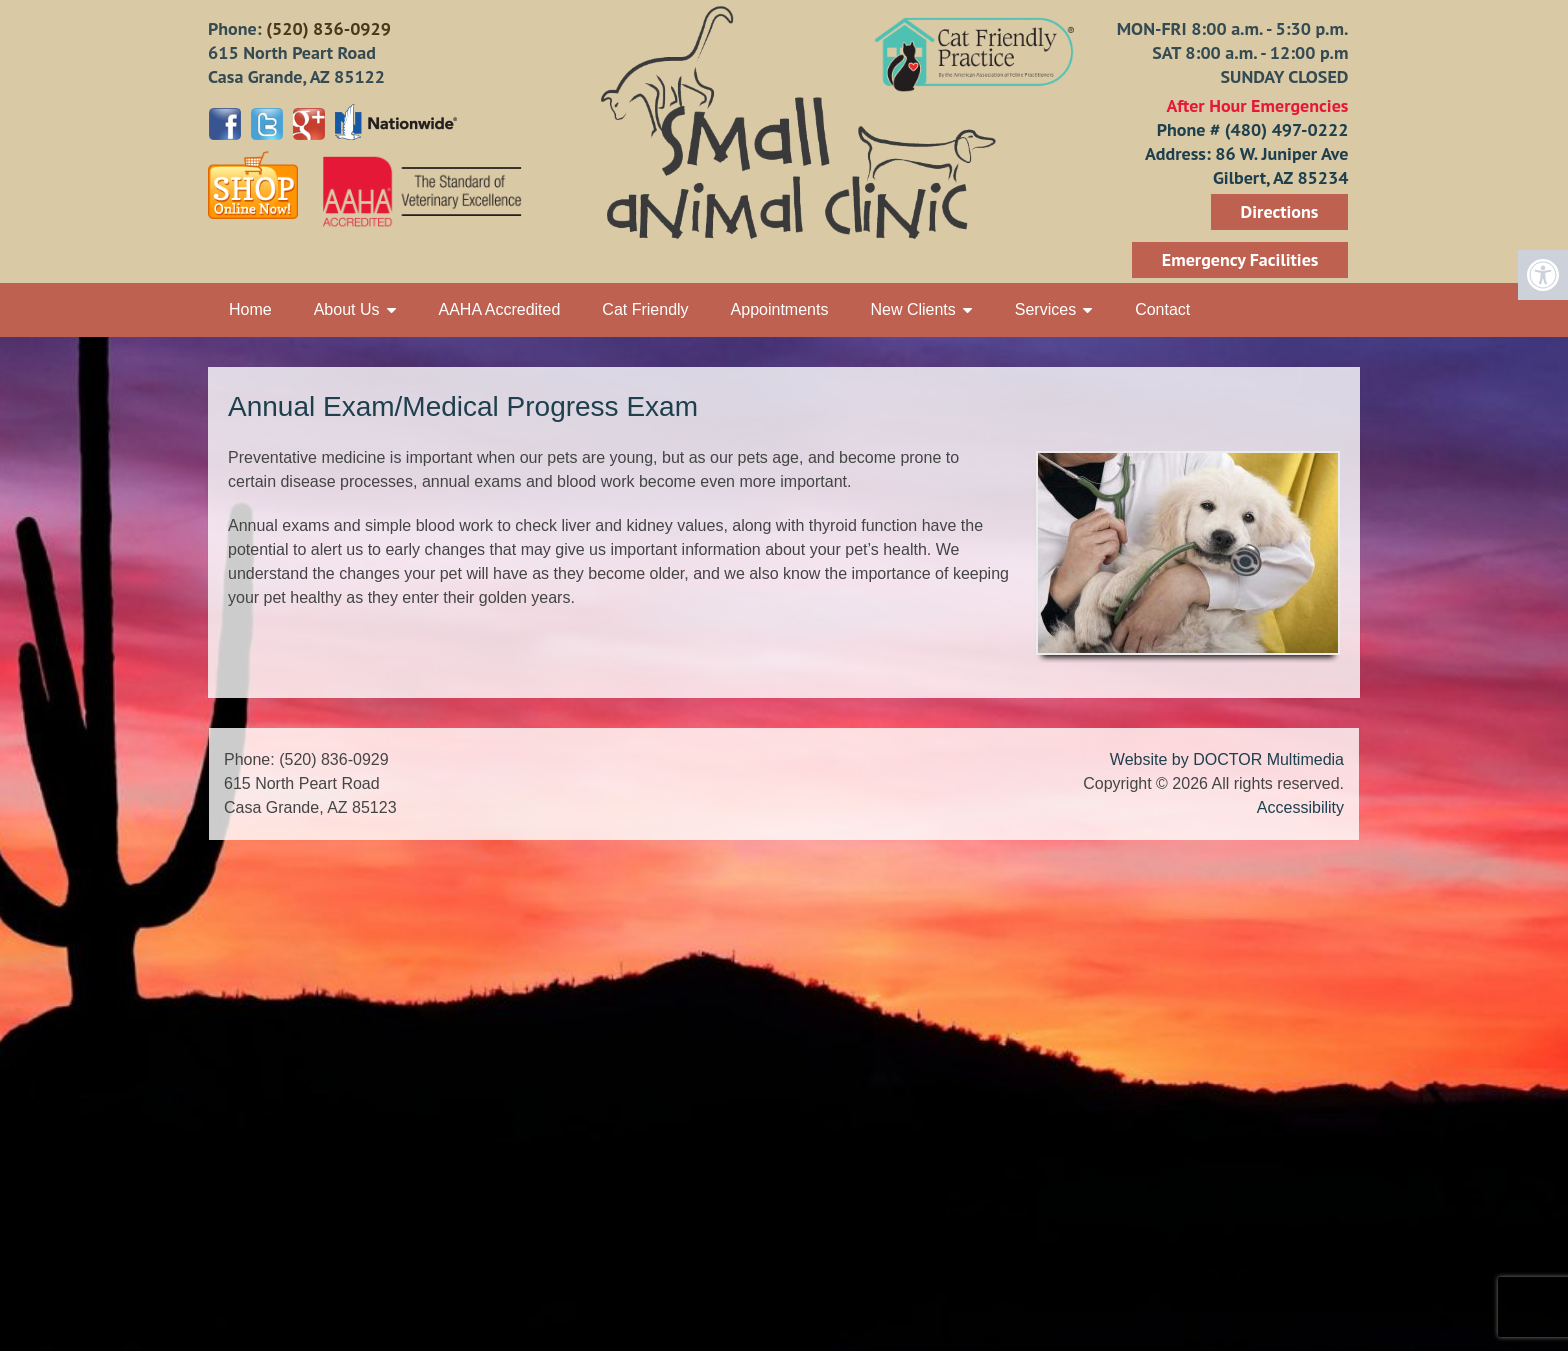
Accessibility (1300, 807)
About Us (347, 309)
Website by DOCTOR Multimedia (1227, 759)
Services (1045, 309)
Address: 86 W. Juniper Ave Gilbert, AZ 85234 (1246, 165)
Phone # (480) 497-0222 (1253, 129)
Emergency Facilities (1240, 259)
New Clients (912, 309)
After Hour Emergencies (1257, 105)
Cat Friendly (645, 309)
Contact (1162, 309)
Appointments (780, 309)
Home (250, 309)
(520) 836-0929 (328, 28)
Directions (1280, 211)
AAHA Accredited (500, 309)
